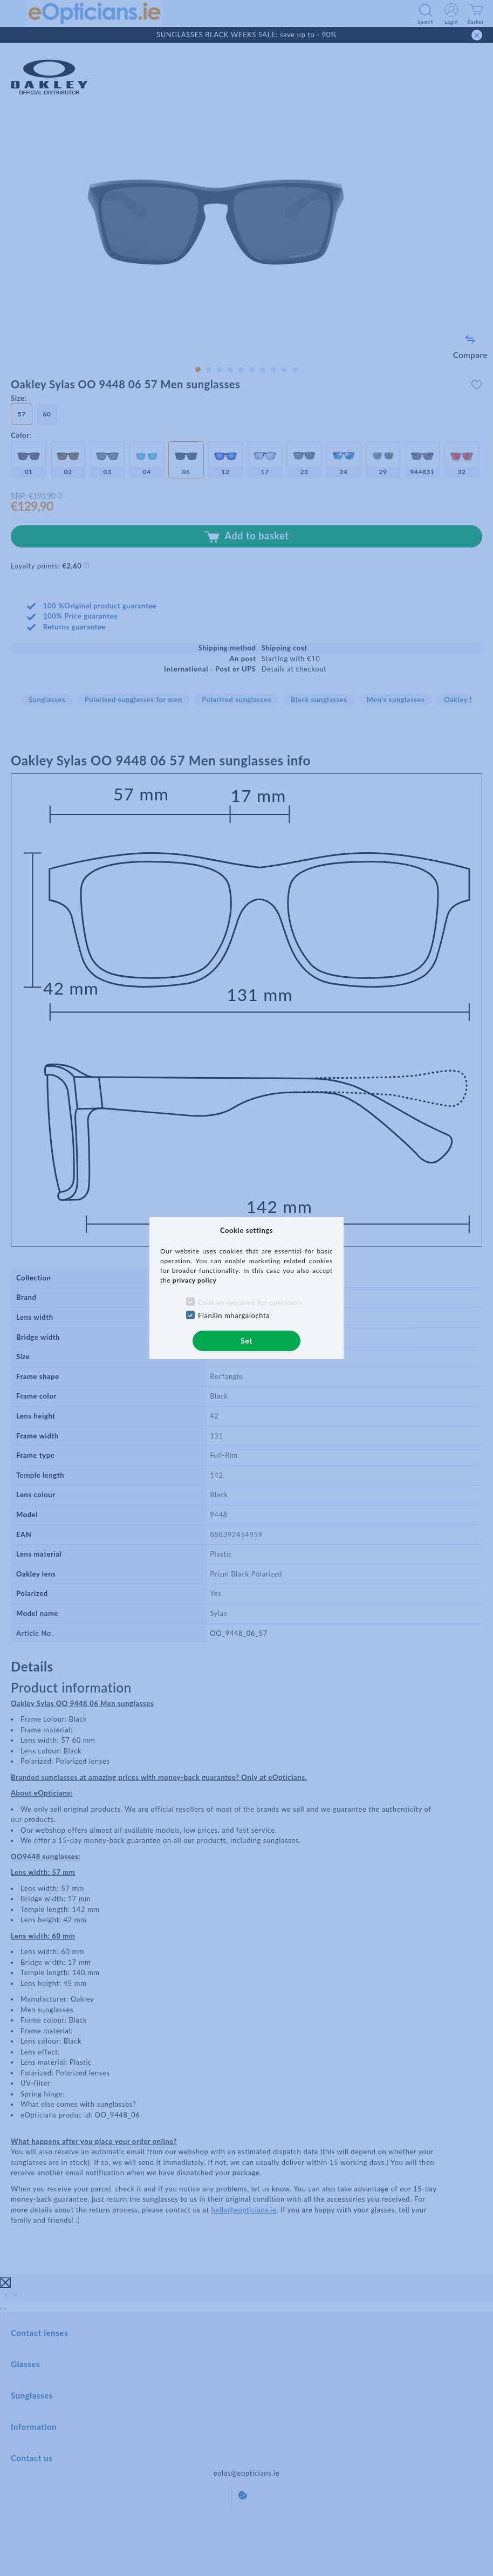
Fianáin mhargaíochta (234, 1315)
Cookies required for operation (250, 1302)
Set (246, 1340)
